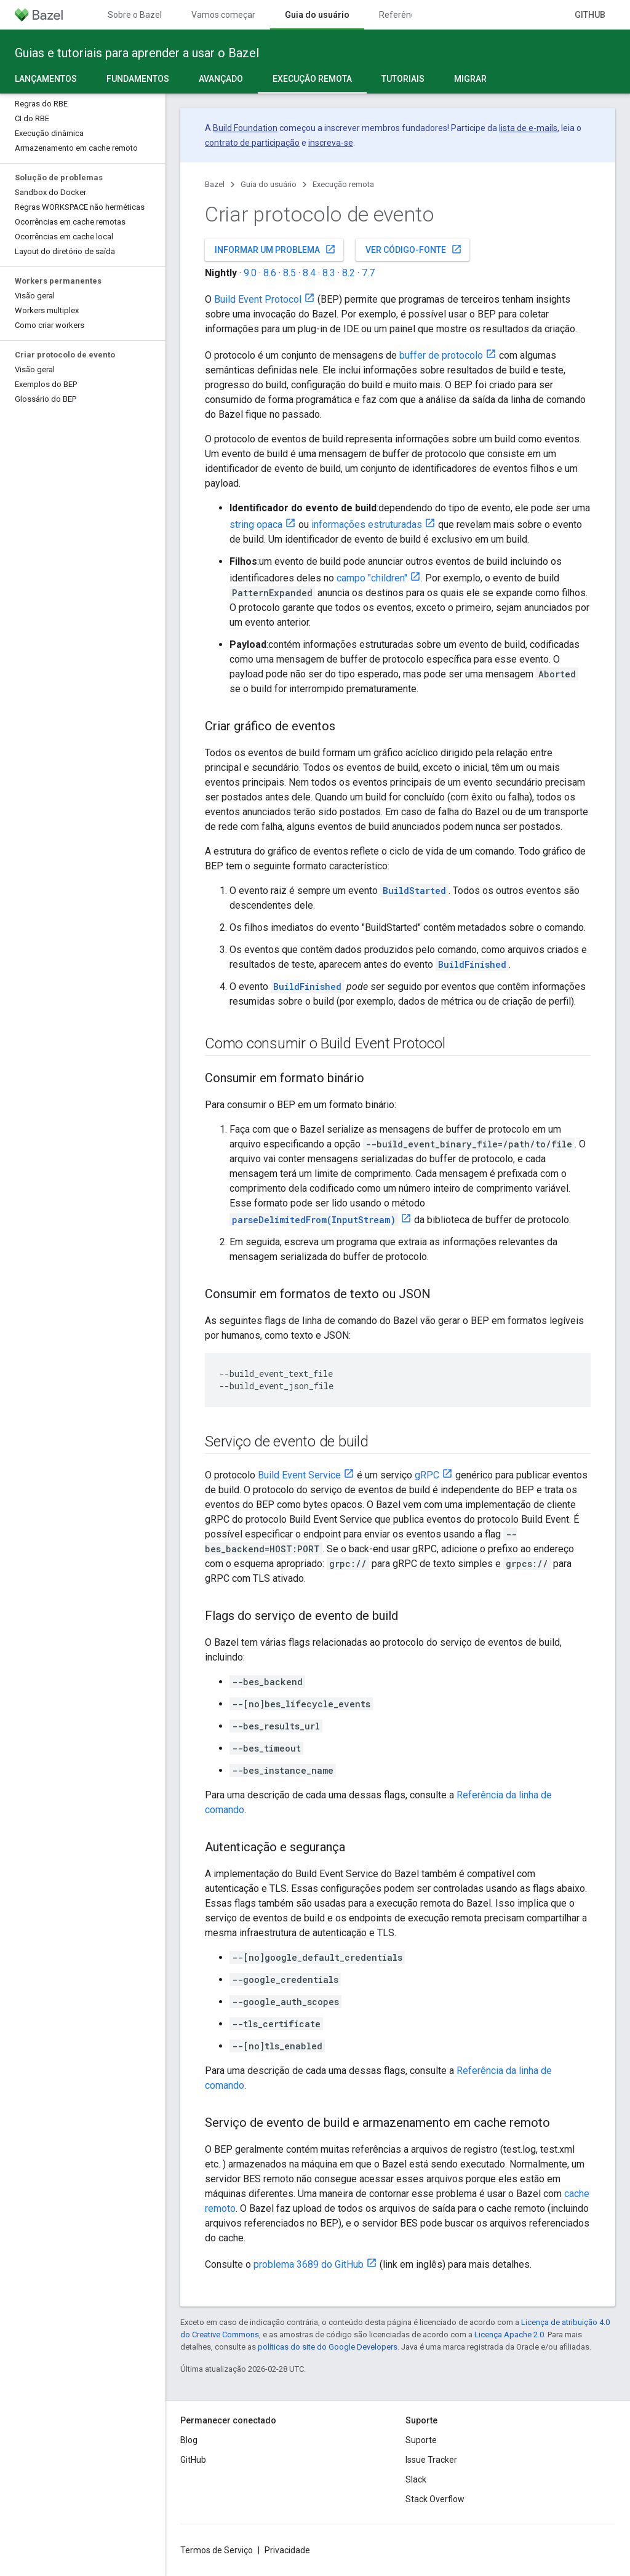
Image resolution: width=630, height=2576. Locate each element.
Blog (188, 2440)
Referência (400, 15)
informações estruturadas (366, 524)
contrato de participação (252, 143)
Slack (415, 2479)
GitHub (590, 15)
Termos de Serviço (216, 2550)
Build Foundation (245, 128)
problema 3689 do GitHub (308, 2264)
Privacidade (287, 2550)
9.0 (250, 273)
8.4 (309, 273)
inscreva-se (330, 143)
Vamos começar (223, 15)
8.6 (269, 273)
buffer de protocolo (441, 355)
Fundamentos (137, 79)
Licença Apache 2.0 (509, 2334)
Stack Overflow (435, 2499)
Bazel (215, 184)
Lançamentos (46, 79)
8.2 (348, 273)
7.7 (368, 273)
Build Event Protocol (257, 299)
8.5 (289, 273)
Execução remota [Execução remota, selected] (312, 79)
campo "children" (372, 578)
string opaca (255, 524)
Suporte (421, 2440)
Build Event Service (299, 1475)
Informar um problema (275, 249)
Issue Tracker (431, 2460)
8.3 (328, 273)
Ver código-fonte (413, 249)
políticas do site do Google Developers (327, 2346)
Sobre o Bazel (135, 15)
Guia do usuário (269, 184)
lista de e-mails (528, 128)
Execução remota (343, 184)
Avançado (221, 79)
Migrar (470, 79)
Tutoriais (403, 79)
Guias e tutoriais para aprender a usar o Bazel (137, 53)
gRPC (427, 1475)
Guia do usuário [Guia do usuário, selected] (317, 15)
